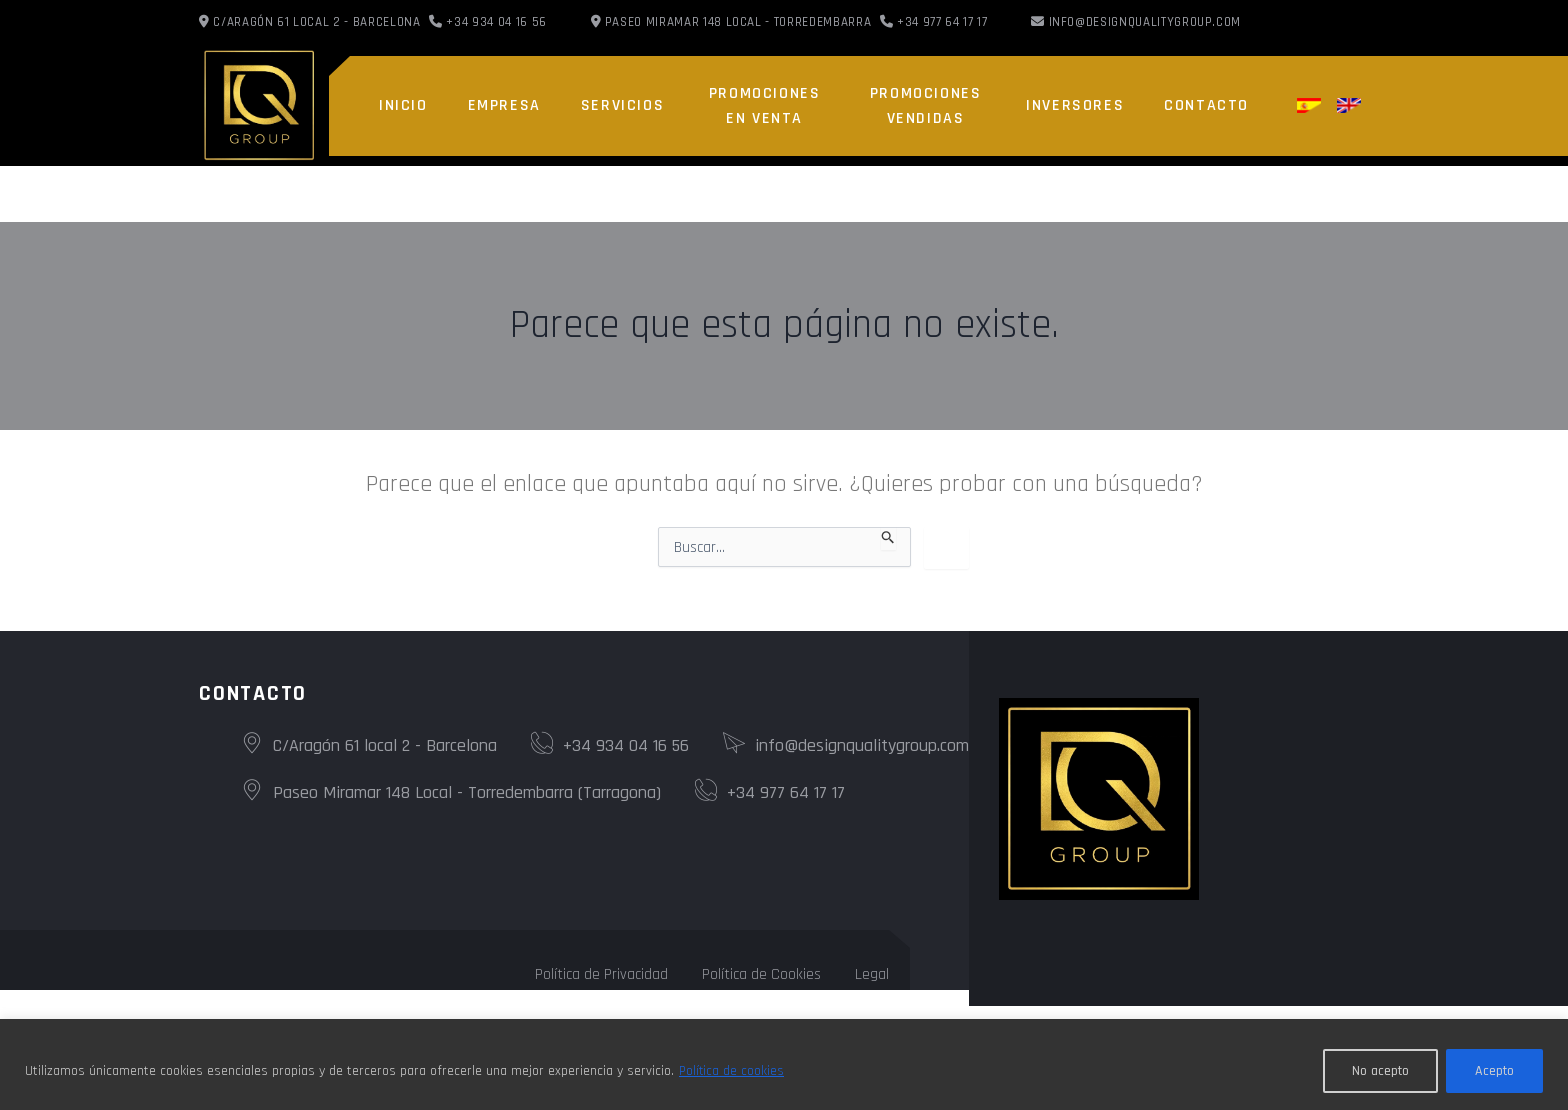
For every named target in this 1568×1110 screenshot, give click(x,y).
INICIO (403, 105)
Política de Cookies (761, 974)
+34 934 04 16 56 (610, 745)
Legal (872, 974)
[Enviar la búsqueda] (888, 538)
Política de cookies (732, 1071)
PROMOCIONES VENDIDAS (926, 106)
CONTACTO (1206, 105)
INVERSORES (1075, 105)
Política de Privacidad (601, 974)
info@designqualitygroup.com (1145, 22)
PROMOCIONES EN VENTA (765, 106)
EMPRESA (504, 105)
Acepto (1494, 1071)
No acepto (1380, 1071)
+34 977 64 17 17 (770, 792)
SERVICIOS (622, 105)
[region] (784, 1064)
